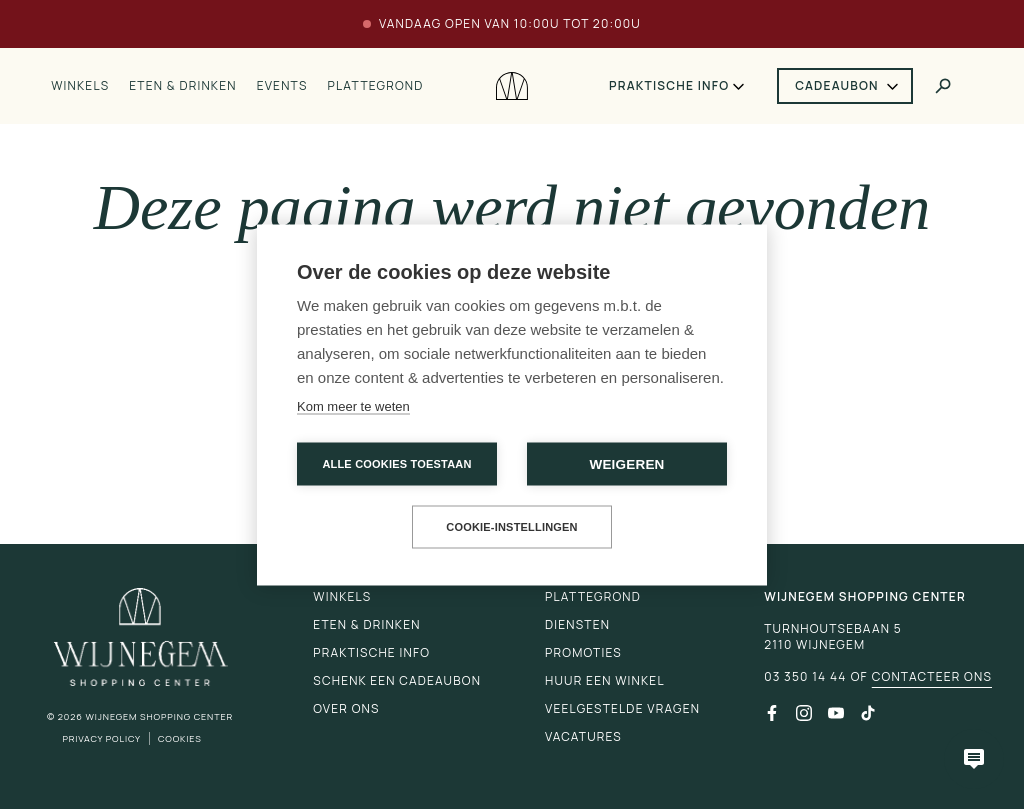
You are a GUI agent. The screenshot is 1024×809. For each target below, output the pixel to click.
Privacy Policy (101, 738)
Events (282, 86)
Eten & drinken (182, 86)
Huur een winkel (605, 680)
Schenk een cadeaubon (397, 680)
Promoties (583, 652)
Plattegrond (376, 86)
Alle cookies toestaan (396, 463)
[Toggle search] (943, 86)
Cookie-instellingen (512, 526)
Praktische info (669, 86)
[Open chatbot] (974, 759)
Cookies (180, 738)
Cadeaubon (837, 85)
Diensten (577, 624)
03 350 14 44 (805, 677)
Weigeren (626, 463)
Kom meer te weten (353, 405)
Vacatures (583, 736)
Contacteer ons (932, 677)
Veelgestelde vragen (622, 708)
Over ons (346, 708)
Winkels (80, 86)
